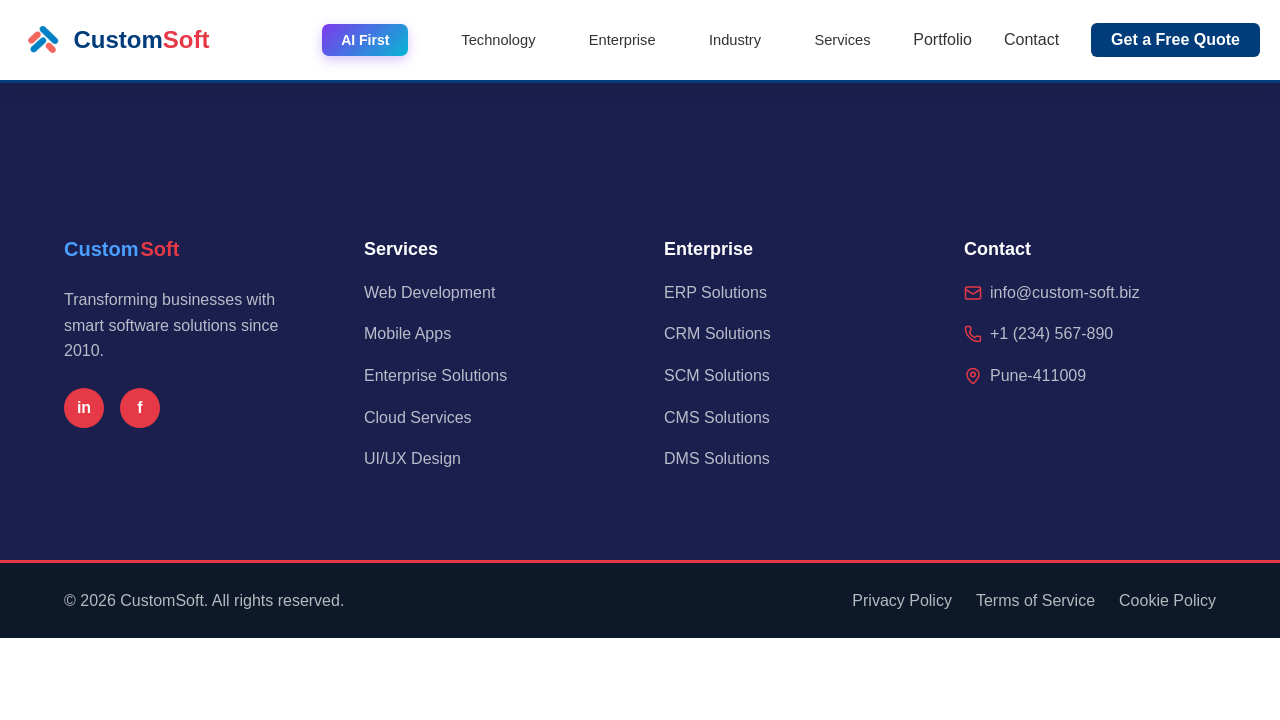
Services (850, 39)
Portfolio (942, 39)
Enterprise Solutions (435, 375)
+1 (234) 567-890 (1051, 333)
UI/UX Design (412, 458)
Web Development (429, 292)
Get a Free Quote (1175, 39)
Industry (759, 39)
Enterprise (662, 39)
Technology (553, 39)
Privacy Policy (902, 600)
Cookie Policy (1167, 600)
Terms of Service (1035, 600)
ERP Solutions (715, 292)
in (84, 407)
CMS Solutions (717, 417)
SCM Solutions (717, 375)
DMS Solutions (717, 458)
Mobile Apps (407, 333)
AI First (429, 39)
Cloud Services (418, 417)
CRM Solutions (717, 333)
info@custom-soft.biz (1065, 292)
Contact (1031, 39)
